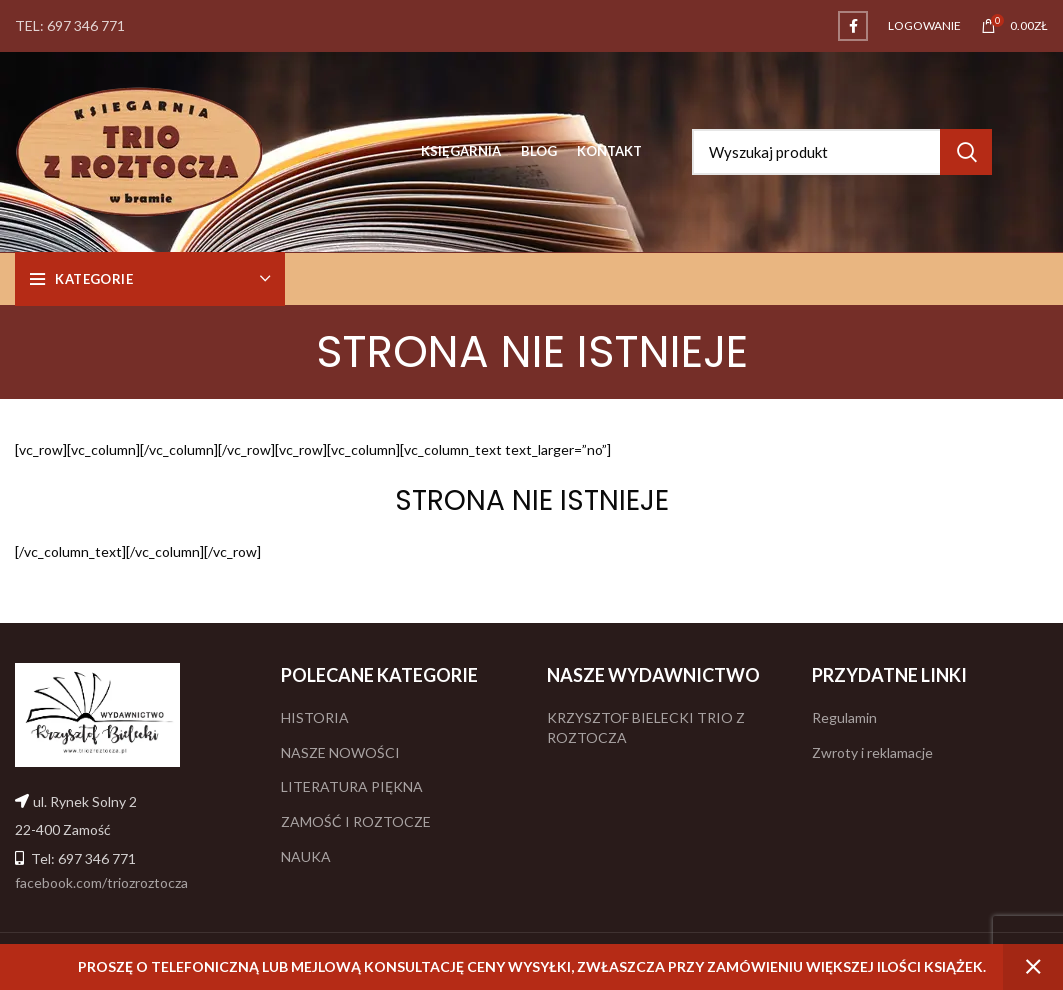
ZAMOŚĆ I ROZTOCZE (356, 821)
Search (966, 152)
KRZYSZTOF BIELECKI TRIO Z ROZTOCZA (646, 727)
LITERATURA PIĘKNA (352, 786)
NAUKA (306, 856)
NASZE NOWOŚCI (340, 752)
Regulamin (844, 717)
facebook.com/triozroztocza (101, 882)
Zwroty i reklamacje (872, 752)
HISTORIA (315, 717)
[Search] (842, 152)
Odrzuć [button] (1033, 967)
